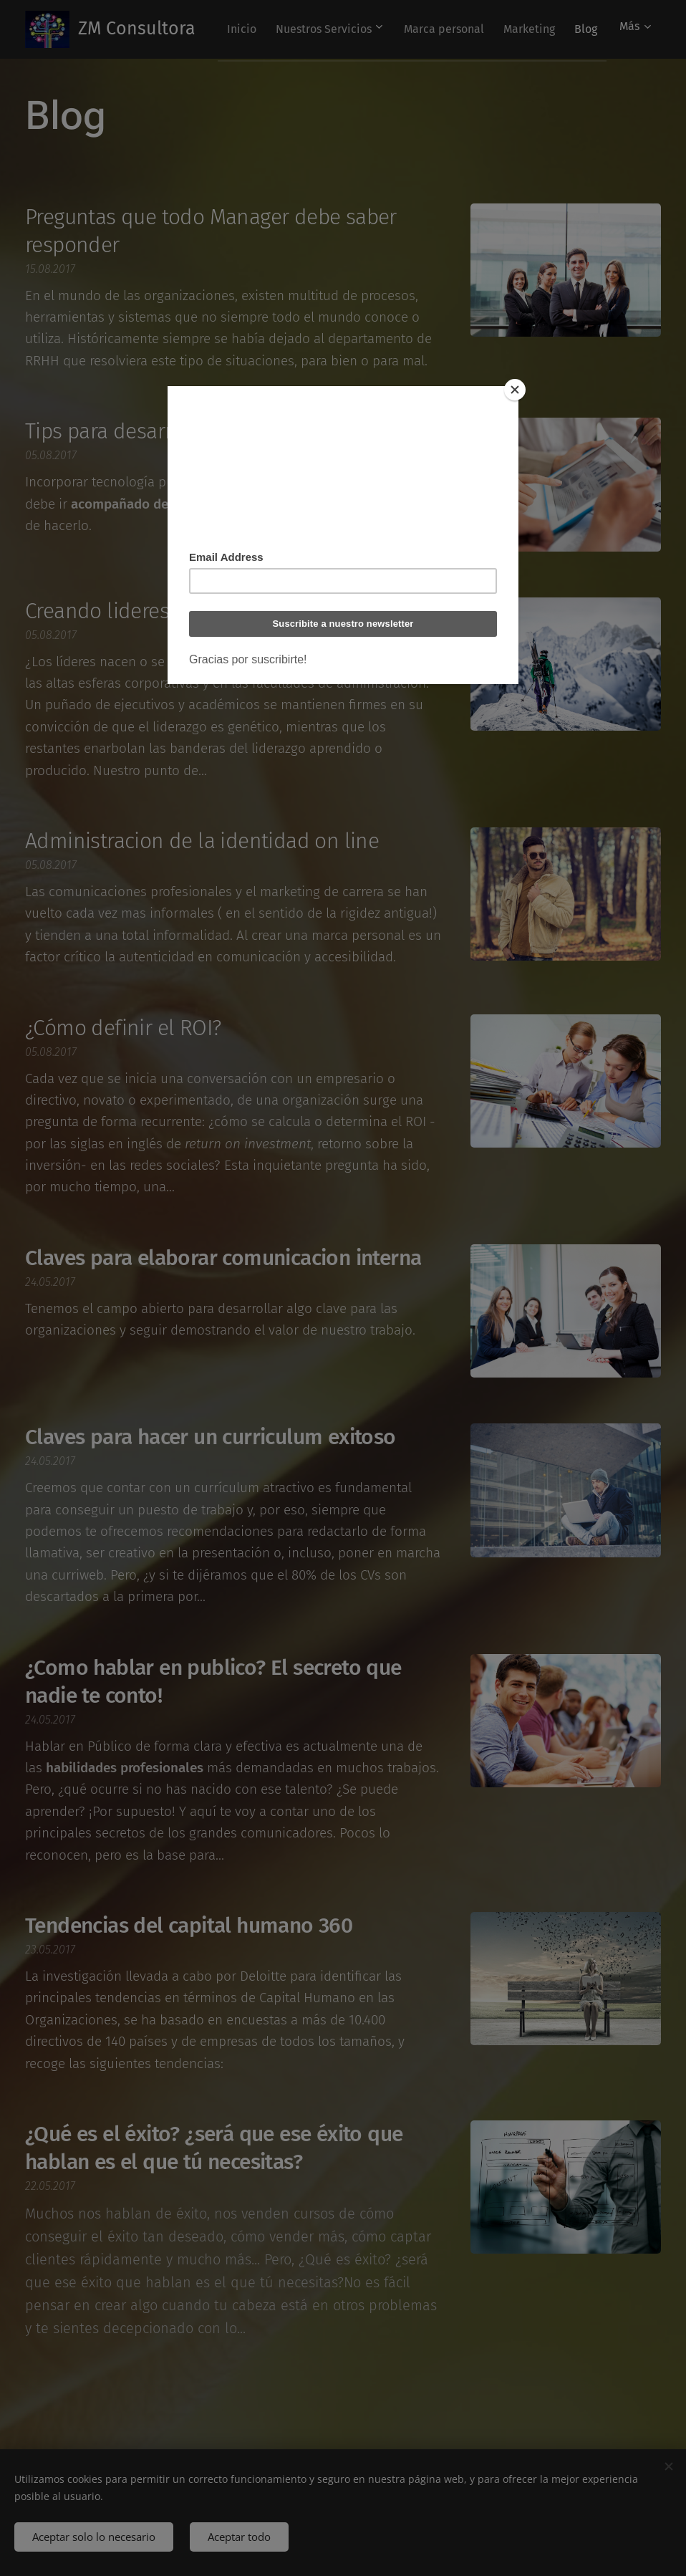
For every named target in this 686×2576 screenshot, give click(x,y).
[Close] (515, 389)
